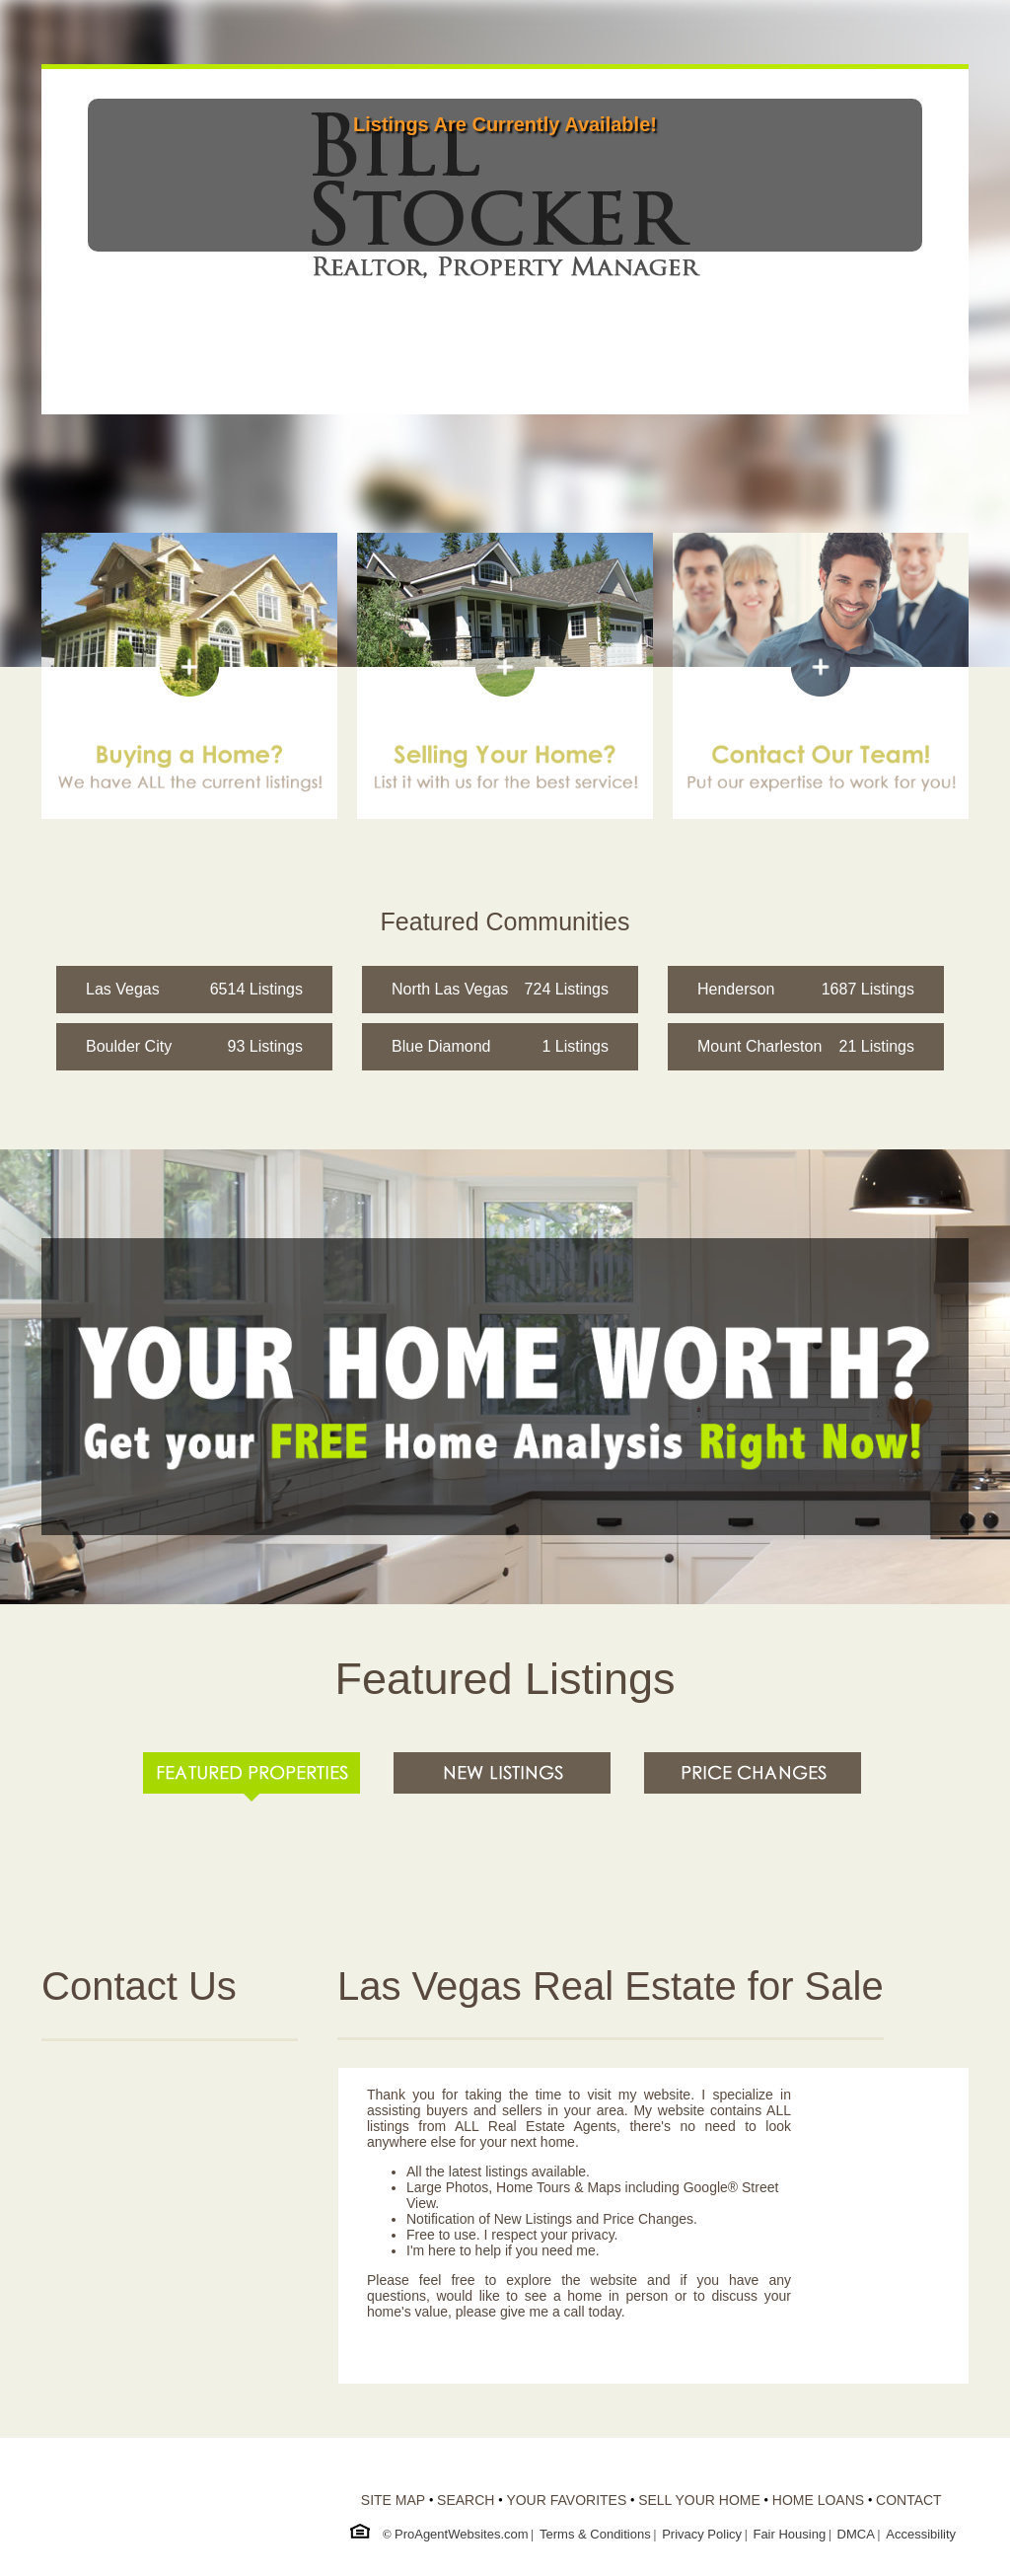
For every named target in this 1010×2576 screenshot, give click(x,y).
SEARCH (465, 2500)
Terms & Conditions (595, 2534)
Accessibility (921, 2534)
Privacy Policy (702, 2534)
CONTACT (909, 2500)
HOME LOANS (818, 2500)
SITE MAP (393, 2500)
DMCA (856, 2534)
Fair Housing (789, 2534)
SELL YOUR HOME (699, 2500)
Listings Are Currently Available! (505, 124)
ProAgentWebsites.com (462, 2534)
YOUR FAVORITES (566, 2500)
